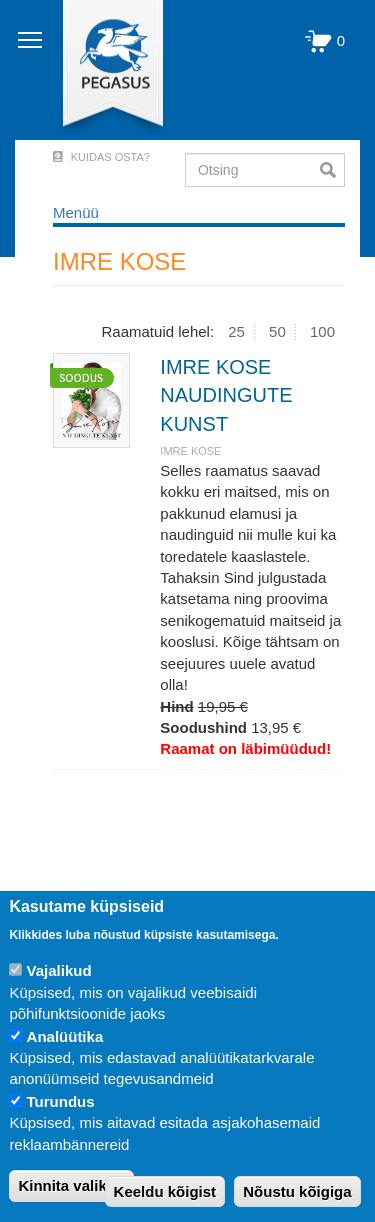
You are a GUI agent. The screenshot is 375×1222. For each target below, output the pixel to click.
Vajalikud (59, 970)
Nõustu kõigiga (297, 1191)
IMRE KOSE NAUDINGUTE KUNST (226, 395)
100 (322, 331)
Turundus (61, 1101)
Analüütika (65, 1036)
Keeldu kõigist (165, 1191)
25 (236, 331)
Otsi (332, 170)
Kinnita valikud (71, 1185)
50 (277, 331)
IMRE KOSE (190, 451)
